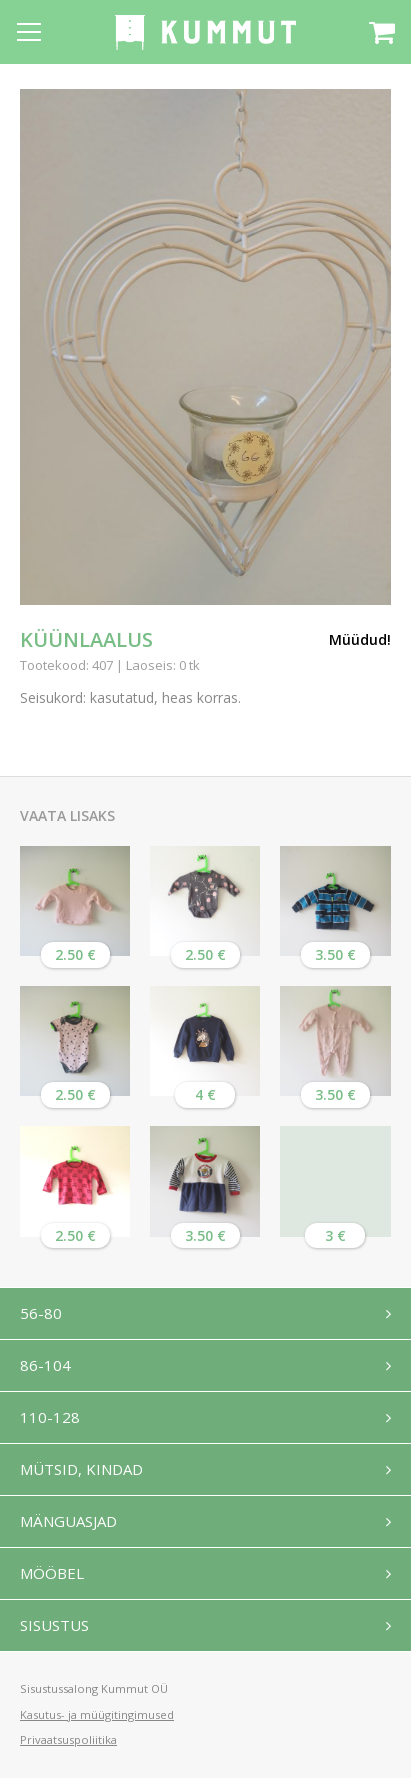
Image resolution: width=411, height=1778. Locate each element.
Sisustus (54, 1625)
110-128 (50, 1417)
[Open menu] (29, 32)
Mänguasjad (68, 1521)
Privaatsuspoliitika (68, 1739)
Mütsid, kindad (81, 1469)
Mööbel (52, 1573)
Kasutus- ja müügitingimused (97, 1714)
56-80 (41, 1313)
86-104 (45, 1365)
